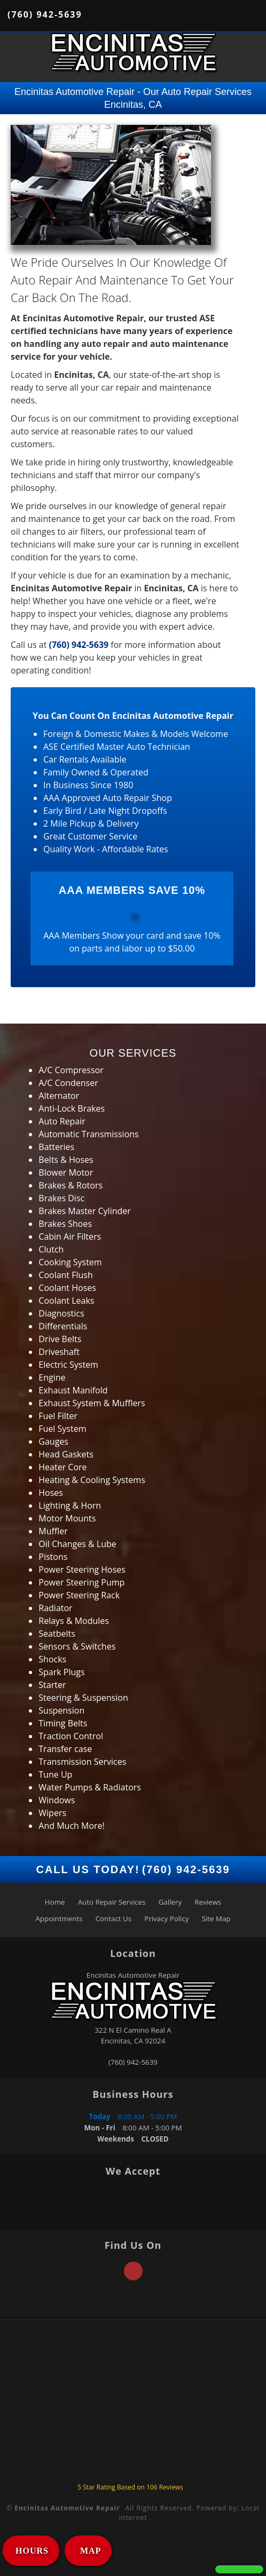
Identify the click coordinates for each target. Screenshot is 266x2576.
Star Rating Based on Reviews (130, 2487)
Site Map (216, 1918)
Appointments (58, 1918)
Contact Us (113, 1918)
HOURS (32, 2550)
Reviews (207, 1902)
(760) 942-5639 (44, 14)
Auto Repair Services (112, 1902)
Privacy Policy (166, 1918)
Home (55, 1902)
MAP (89, 2550)
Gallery (170, 1902)
